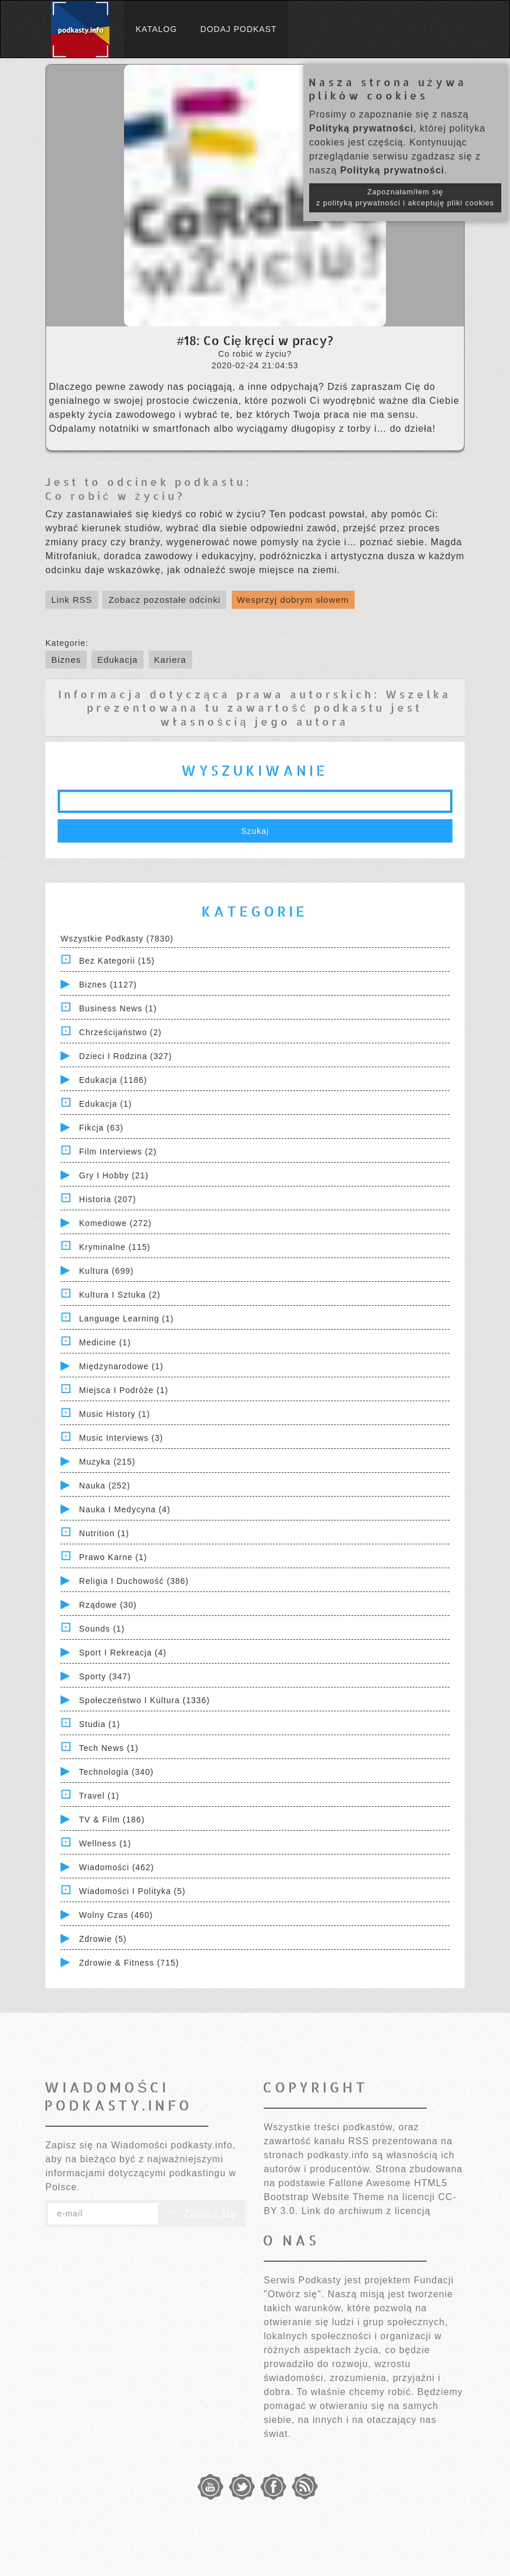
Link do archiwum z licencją (366, 2211)
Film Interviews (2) (118, 1151)
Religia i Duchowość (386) (134, 1581)
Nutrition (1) (104, 1533)
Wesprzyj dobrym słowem (293, 600)
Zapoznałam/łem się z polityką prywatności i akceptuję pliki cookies (405, 197)
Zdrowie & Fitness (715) (129, 1962)
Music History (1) (114, 1414)
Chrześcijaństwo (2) (120, 1032)
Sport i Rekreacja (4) (123, 1652)
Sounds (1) (102, 1628)
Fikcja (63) (101, 1127)
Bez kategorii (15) (117, 960)
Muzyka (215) (107, 1461)
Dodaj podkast (238, 29)
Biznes (66, 660)
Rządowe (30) (108, 1604)
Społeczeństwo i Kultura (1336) (144, 1700)
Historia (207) (107, 1199)
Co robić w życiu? (115, 495)
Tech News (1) (109, 1748)
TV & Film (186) (112, 1819)
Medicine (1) (105, 1342)
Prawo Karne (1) (113, 1557)
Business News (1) (118, 1008)
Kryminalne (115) (115, 1247)
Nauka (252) (104, 1485)
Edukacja (117, 660)
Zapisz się (202, 2214)
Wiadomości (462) (116, 1867)
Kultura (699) (106, 1270)
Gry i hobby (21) (113, 1175)
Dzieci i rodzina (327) (125, 1056)
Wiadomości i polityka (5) (132, 1891)
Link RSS (72, 600)
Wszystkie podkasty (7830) (117, 938)
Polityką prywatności (361, 128)
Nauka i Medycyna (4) (125, 1509)
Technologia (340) (116, 1771)
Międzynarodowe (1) (121, 1366)
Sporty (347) (105, 1676)
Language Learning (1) (126, 1318)
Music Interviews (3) (121, 1437)
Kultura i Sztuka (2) (120, 1294)
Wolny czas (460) (116, 1915)
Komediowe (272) (115, 1223)
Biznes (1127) (108, 984)
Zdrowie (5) (103, 1938)
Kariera (170, 660)
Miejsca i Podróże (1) (123, 1390)
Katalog (156, 29)
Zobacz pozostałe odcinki (164, 600)
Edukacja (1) (105, 1103)
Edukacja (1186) (113, 1080)
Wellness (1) (105, 1843)
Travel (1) (99, 1795)
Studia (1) (100, 1724)
